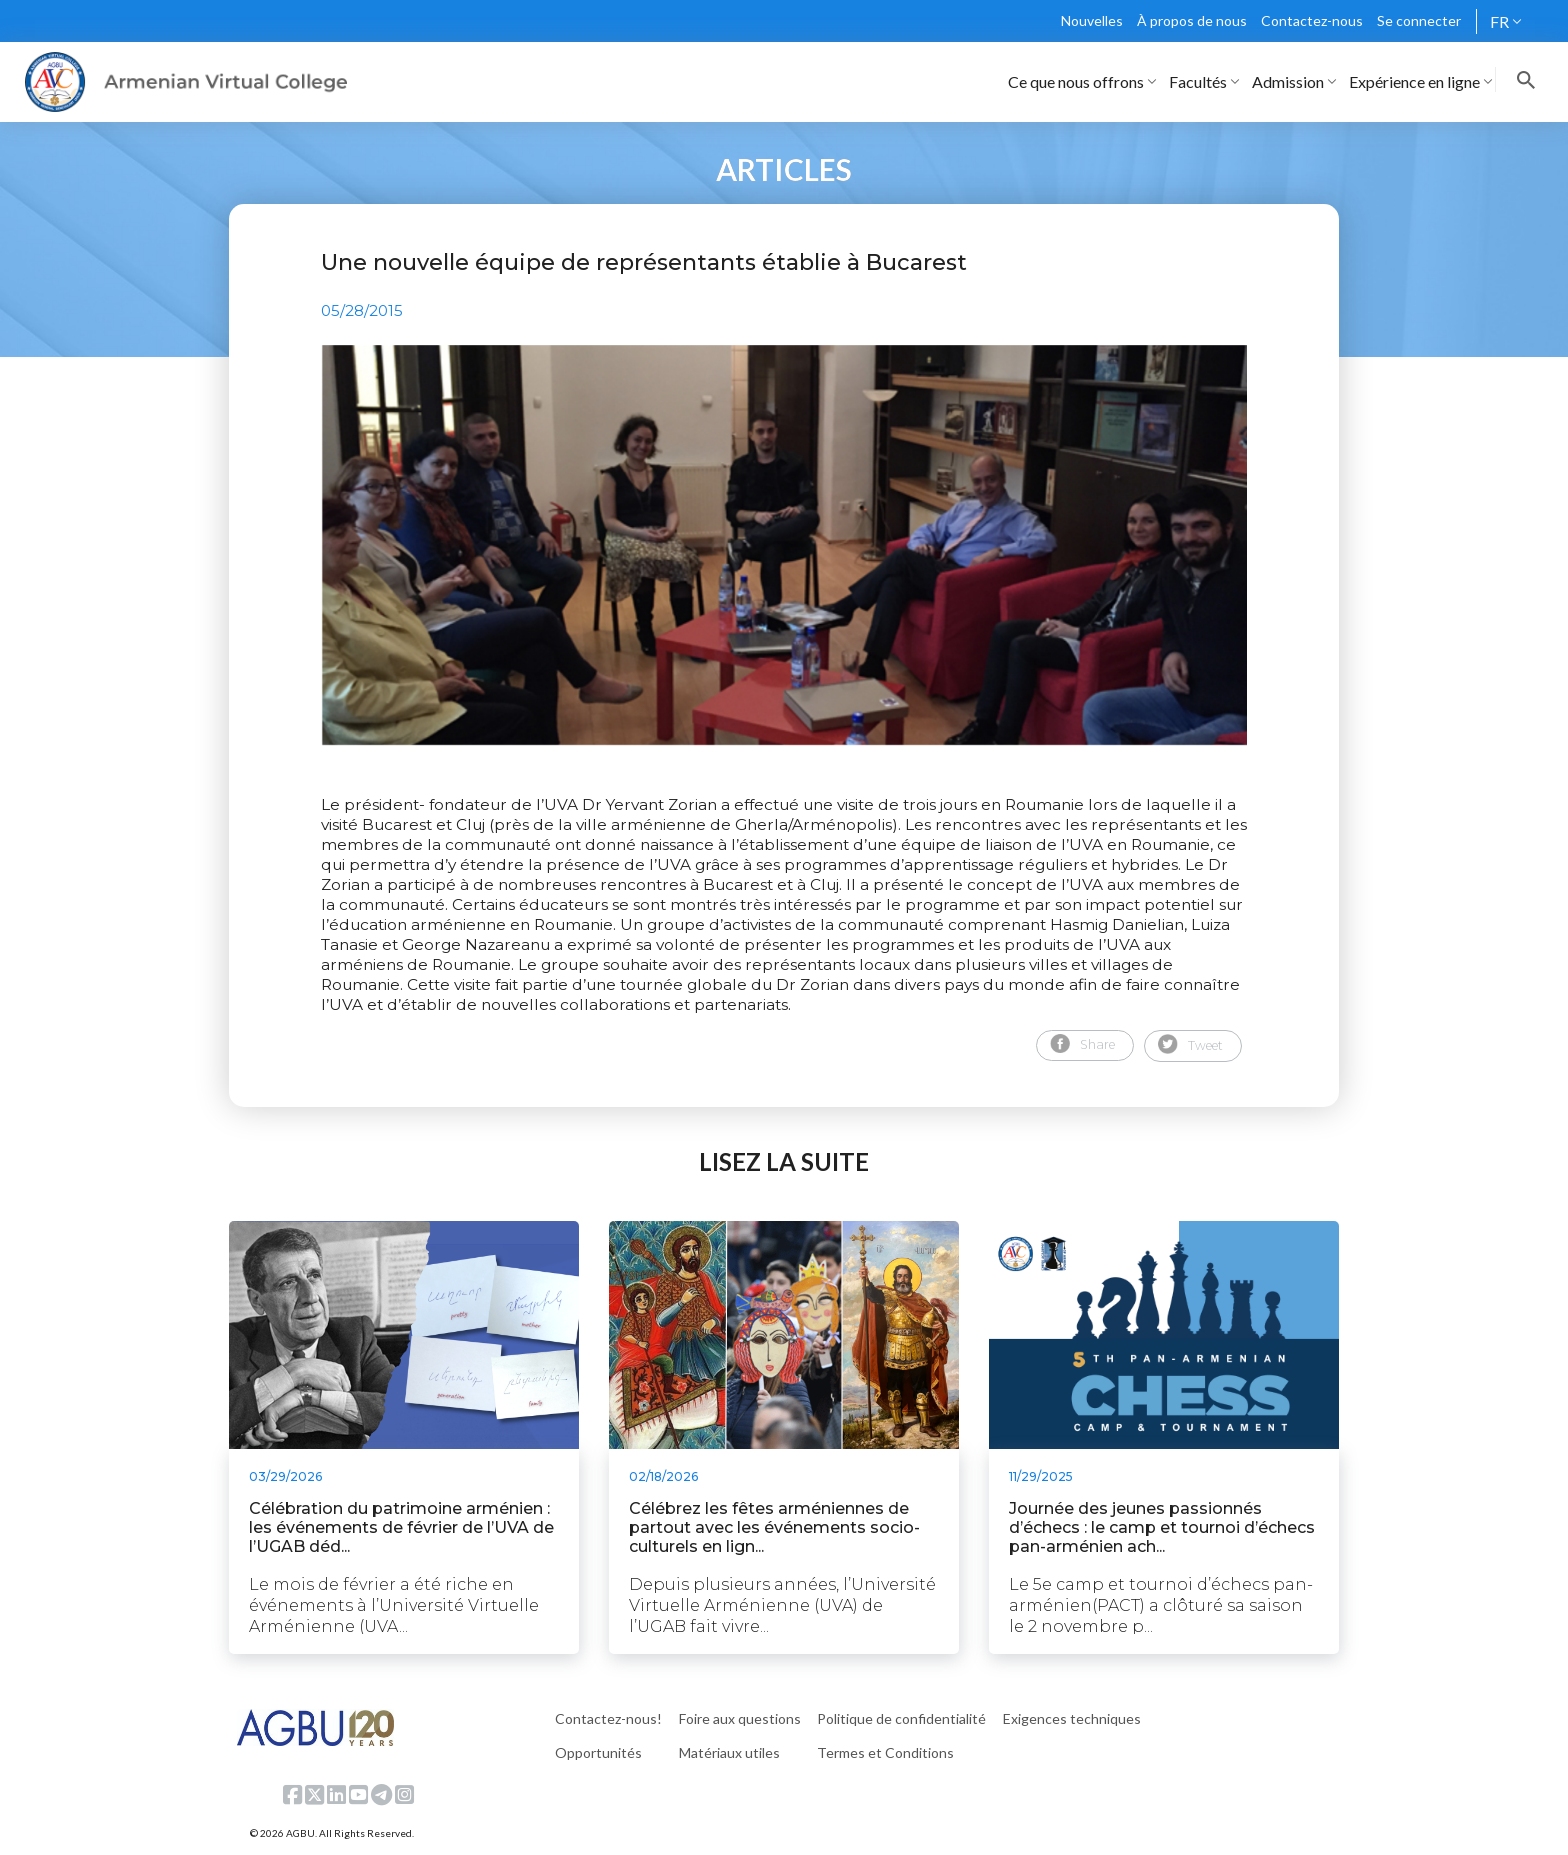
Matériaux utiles (729, 1752)
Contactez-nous (1312, 20)
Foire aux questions (740, 1718)
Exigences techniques (1072, 1718)
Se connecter (1419, 20)
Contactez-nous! (608, 1718)
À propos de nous (1192, 20)
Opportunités (598, 1752)
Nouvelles (1092, 20)
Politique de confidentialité (901, 1718)
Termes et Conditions (885, 1752)
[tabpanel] (784, 545)
